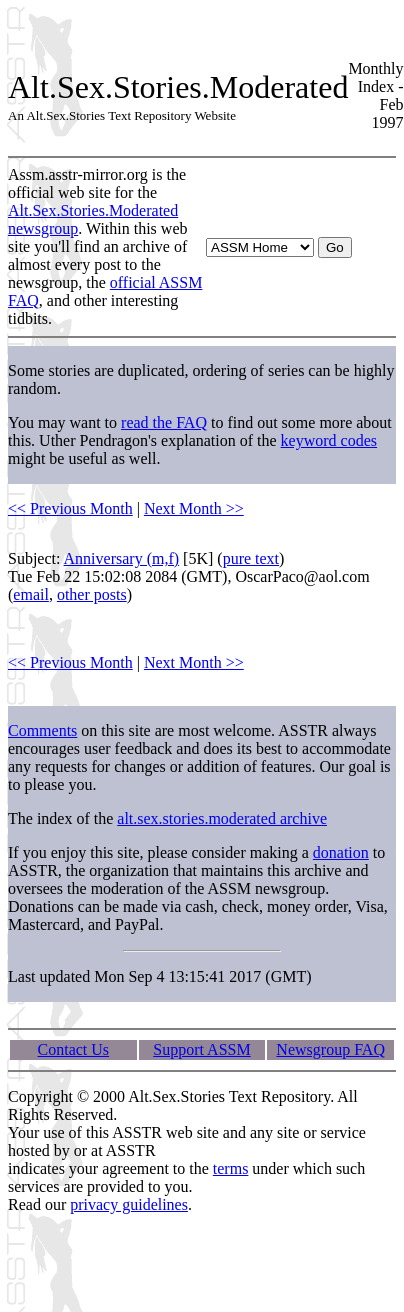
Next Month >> (194, 508)
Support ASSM (201, 1049)
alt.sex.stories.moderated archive (222, 818)
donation (341, 852)
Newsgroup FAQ (330, 1049)
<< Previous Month (70, 508)
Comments (42, 730)
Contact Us (74, 1049)
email (31, 594)
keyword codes (329, 440)
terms (231, 1168)
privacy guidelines (129, 1204)
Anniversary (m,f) (122, 558)
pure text (251, 558)
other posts (92, 594)
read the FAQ (164, 422)
